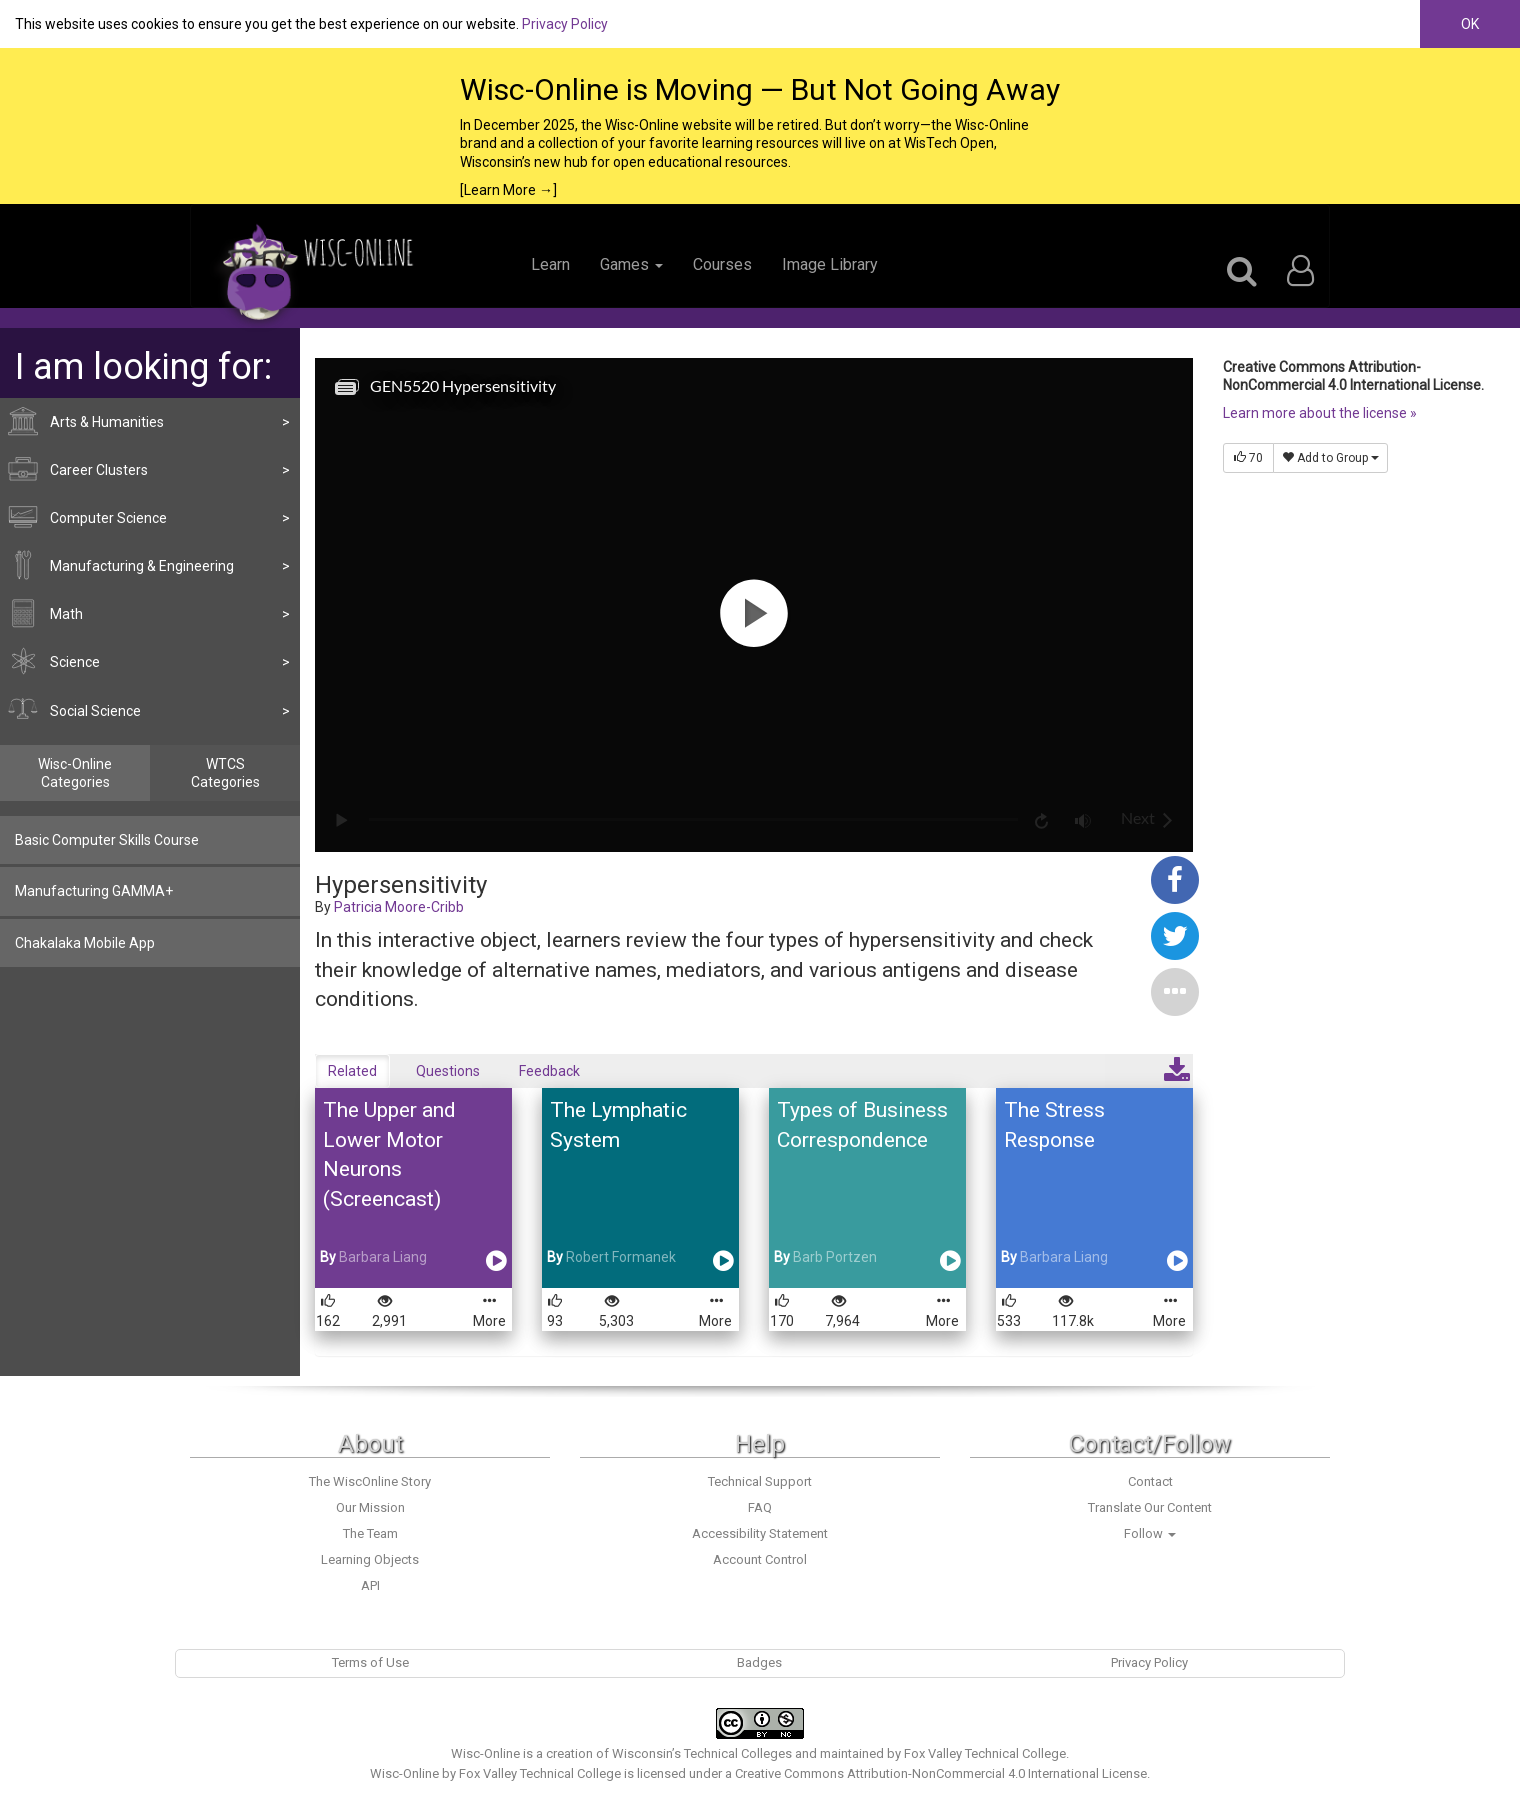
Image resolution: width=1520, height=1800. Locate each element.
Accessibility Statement (760, 1533)
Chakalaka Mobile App (85, 943)
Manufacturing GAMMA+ (94, 891)
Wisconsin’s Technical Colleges (702, 1753)
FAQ (760, 1507)
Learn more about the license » (1320, 413)
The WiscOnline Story (370, 1481)
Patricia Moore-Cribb (399, 907)
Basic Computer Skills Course (107, 840)
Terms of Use (370, 1662)
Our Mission (370, 1507)
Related (352, 1071)
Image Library (830, 264)
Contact (1150, 1481)
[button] (1175, 990)
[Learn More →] (508, 190)
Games (631, 264)
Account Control (760, 1559)
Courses (722, 264)
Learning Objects (370, 1559)
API (370, 1585)
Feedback (549, 1071)
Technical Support (760, 1481)
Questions (448, 1071)
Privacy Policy (565, 24)
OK (1470, 24)
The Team (370, 1533)
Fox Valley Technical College (985, 1753)
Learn (550, 264)
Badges (759, 1662)
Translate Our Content (1150, 1507)
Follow (1150, 1533)
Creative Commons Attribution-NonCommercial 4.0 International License (941, 1773)
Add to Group (1330, 458)
